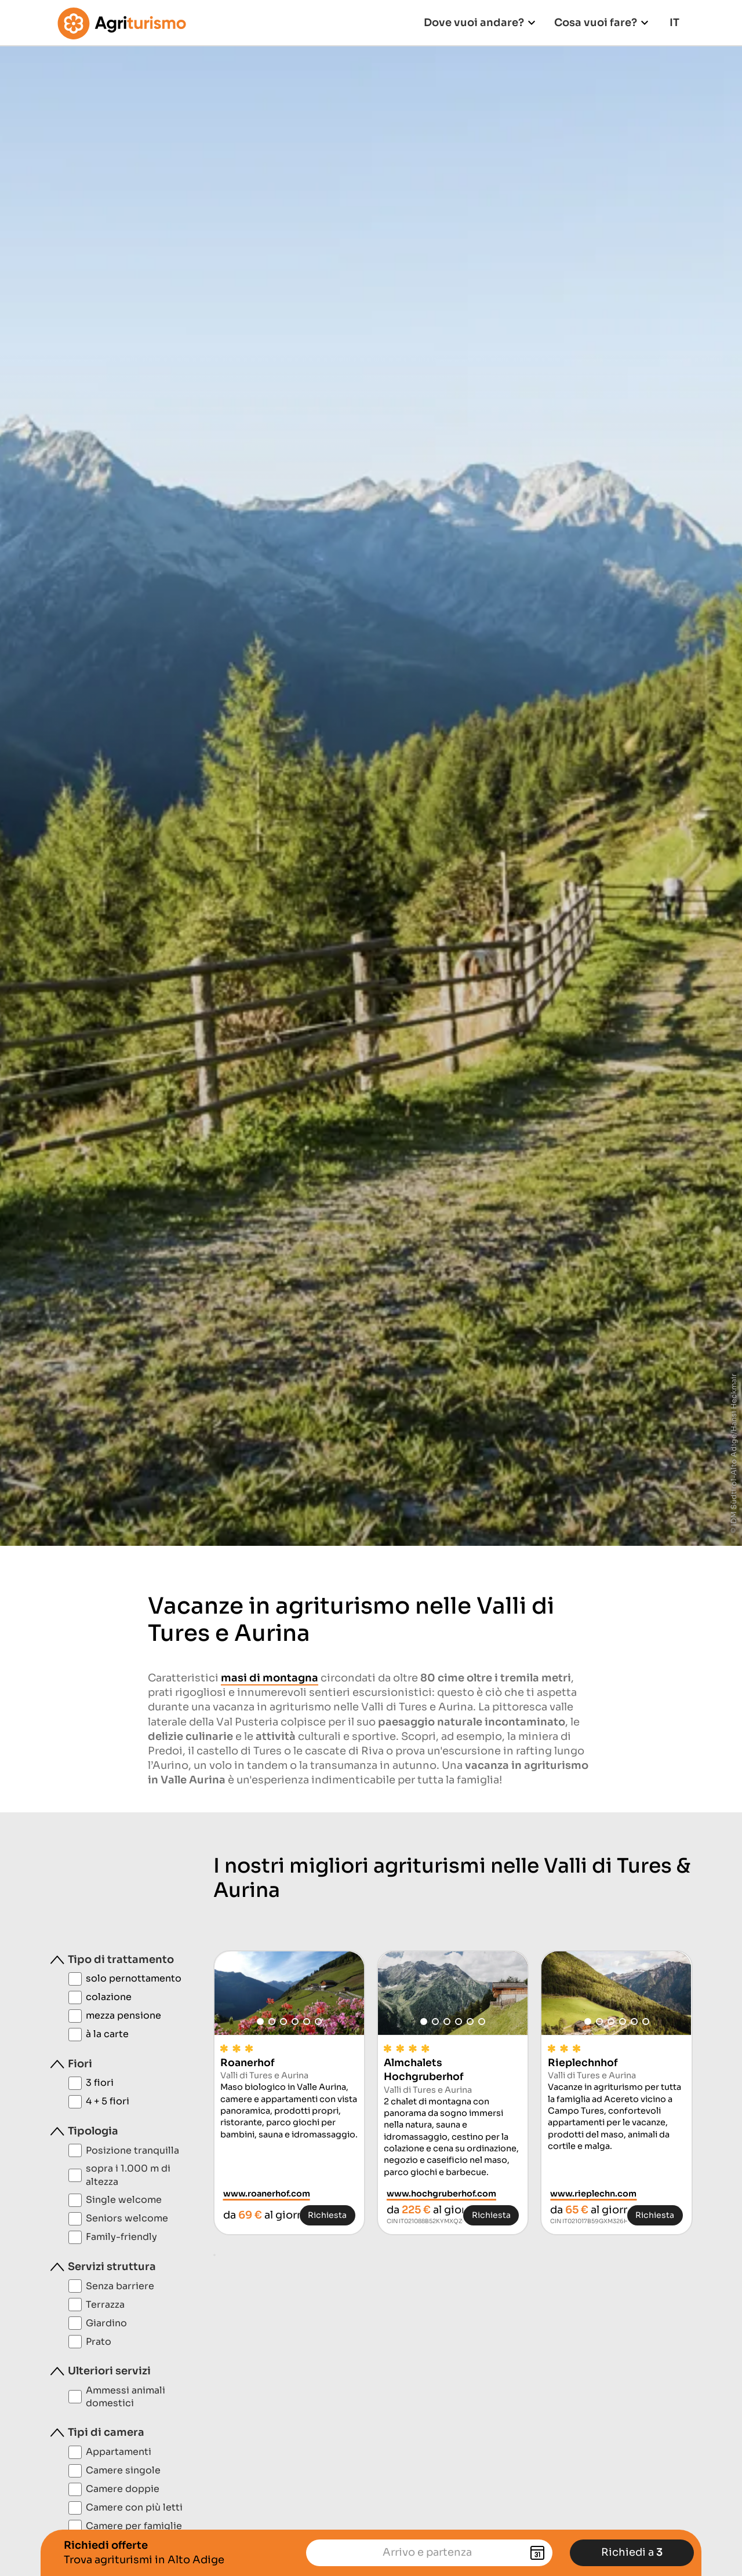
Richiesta (327, 2215)
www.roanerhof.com (266, 2193)
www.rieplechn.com (593, 2193)
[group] (289, 1993)
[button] (260, 2021)
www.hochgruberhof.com (441, 2193)
